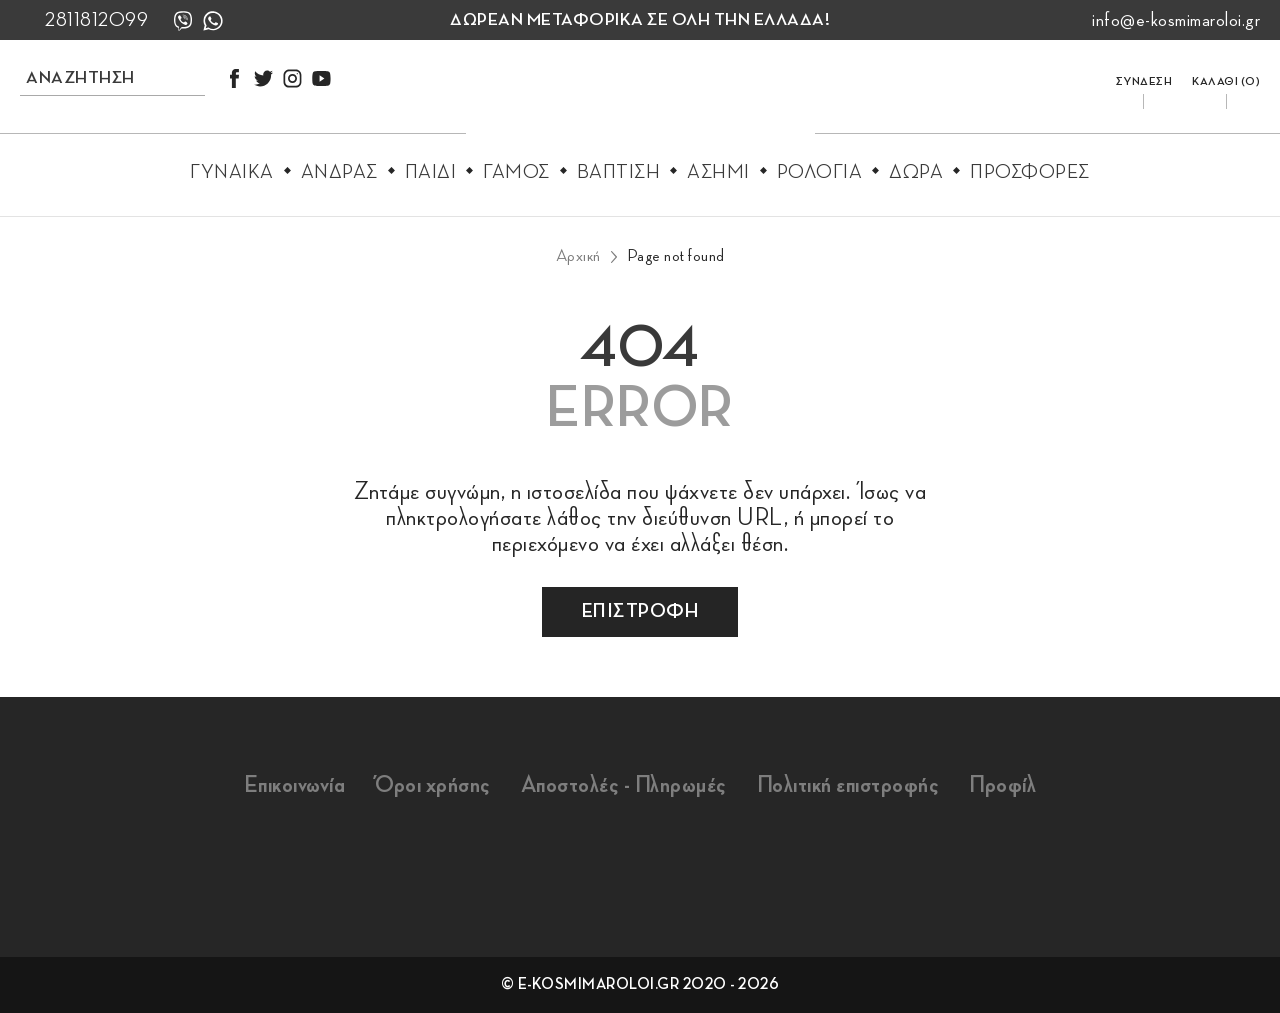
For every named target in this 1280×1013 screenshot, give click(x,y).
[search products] (90, 77)
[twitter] (263, 78)
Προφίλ (1002, 785)
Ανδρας (339, 172)
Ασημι (718, 172)
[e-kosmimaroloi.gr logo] (640, 101)
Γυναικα (232, 172)
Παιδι (431, 172)
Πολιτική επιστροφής (848, 785)
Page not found (676, 256)
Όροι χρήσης (433, 785)
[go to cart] (1226, 77)
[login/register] (1144, 77)
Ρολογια (820, 172)
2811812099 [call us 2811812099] (96, 20)
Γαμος (516, 172)
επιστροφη (640, 611)
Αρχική (578, 256)
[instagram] (292, 78)
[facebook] (234, 78)
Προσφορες (1030, 172)
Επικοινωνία (295, 785)
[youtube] (321, 78)
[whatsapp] (213, 20)
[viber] (183, 20)
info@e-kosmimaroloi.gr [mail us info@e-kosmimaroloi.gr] (1176, 20)
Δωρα (916, 172)
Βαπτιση (619, 172)
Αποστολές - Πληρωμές (624, 785)
